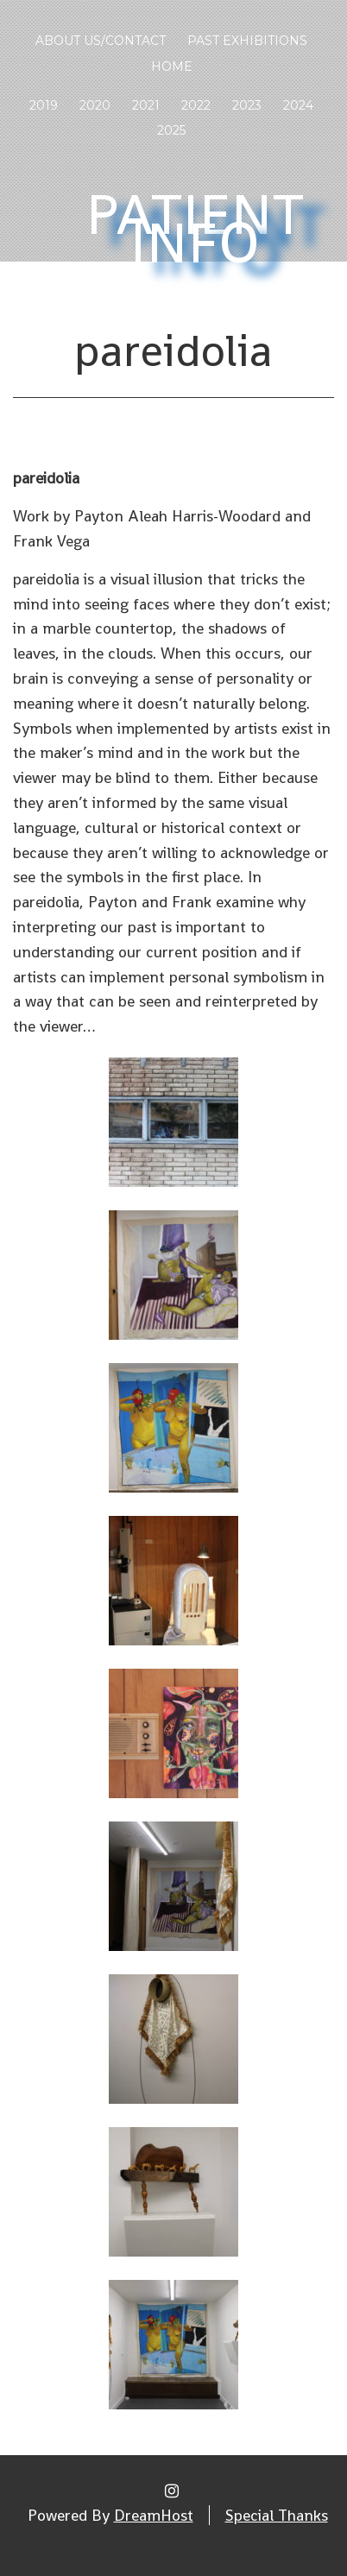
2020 (94, 105)
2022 (196, 105)
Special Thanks (276, 2515)
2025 (171, 130)
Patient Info (195, 229)
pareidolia (173, 350)
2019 (43, 105)
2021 (146, 105)
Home (171, 66)
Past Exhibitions (247, 40)
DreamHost (153, 2515)
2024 (298, 105)
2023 (247, 105)
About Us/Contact (100, 40)
